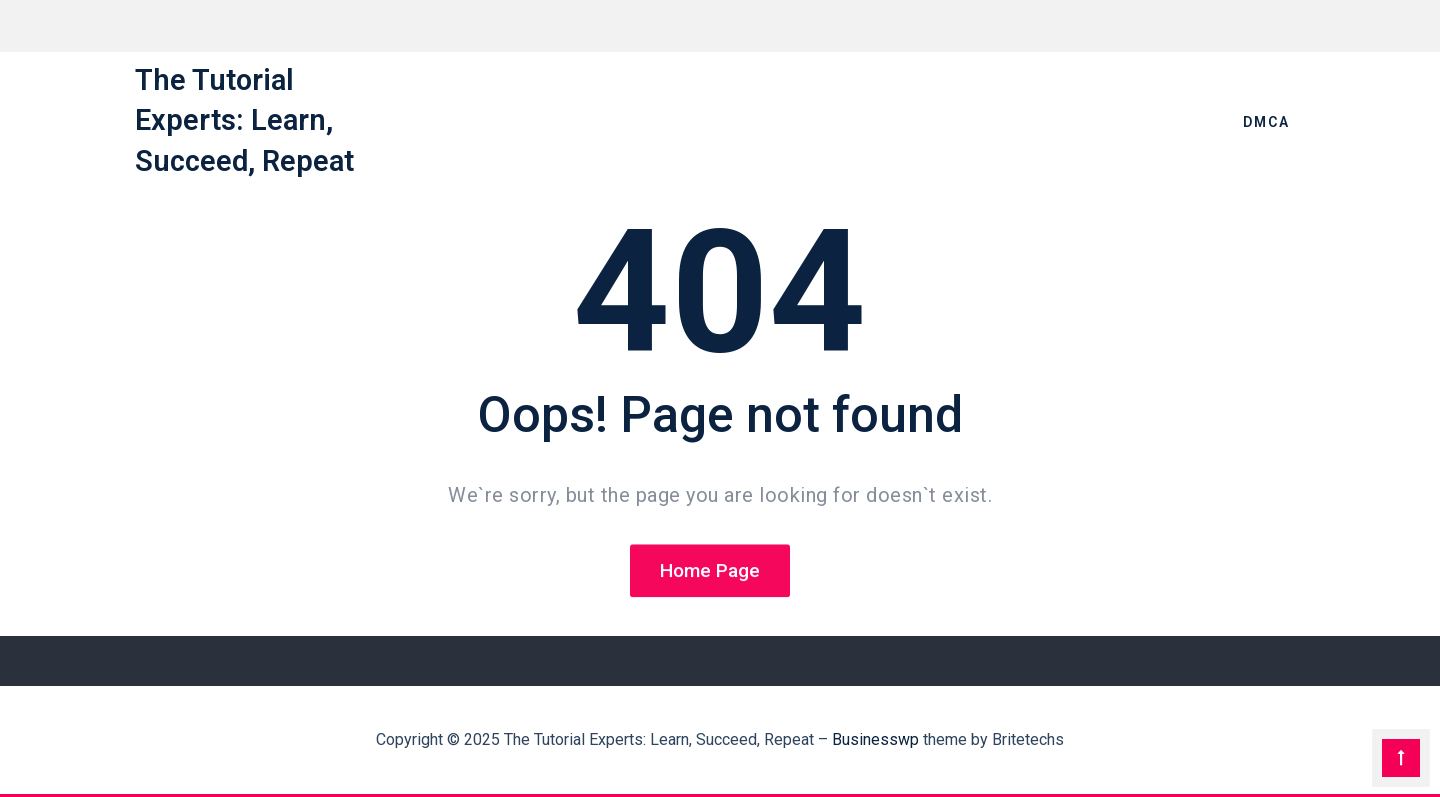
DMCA (1266, 122)
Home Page (710, 571)
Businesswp (875, 739)
